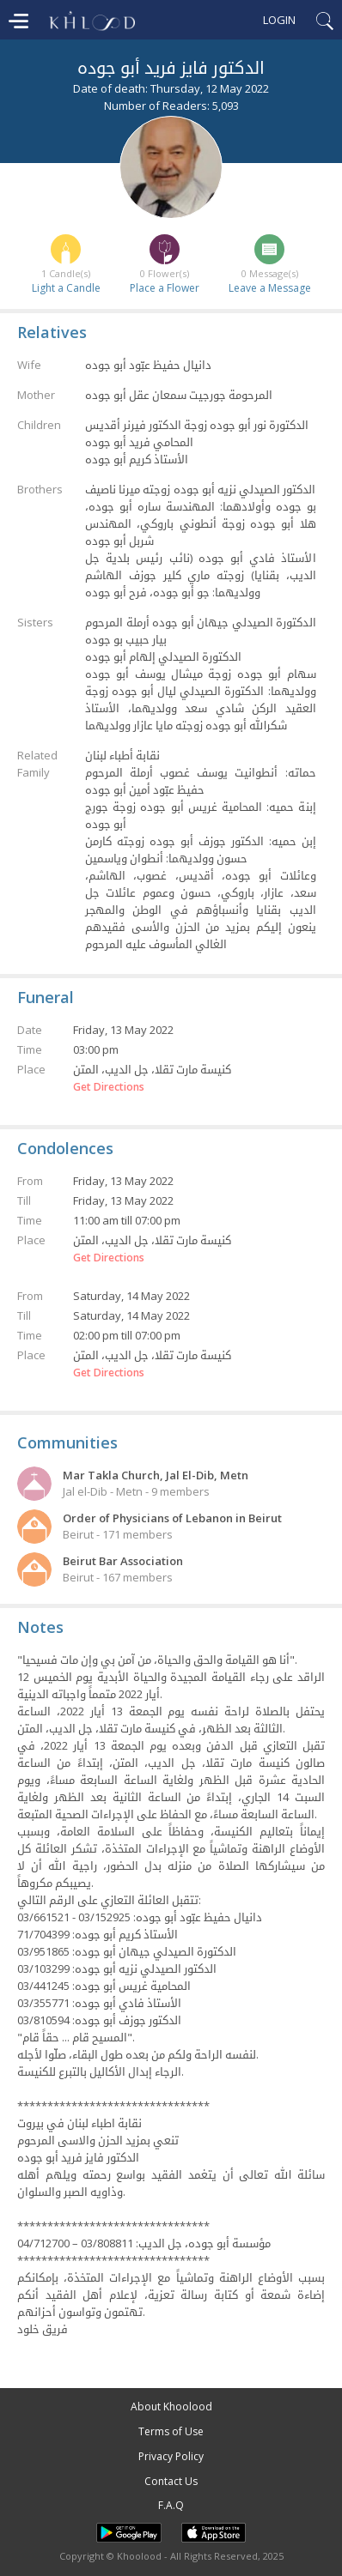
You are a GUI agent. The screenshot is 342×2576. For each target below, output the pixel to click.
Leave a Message (270, 288)
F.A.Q (171, 2505)
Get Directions (108, 1087)
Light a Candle (66, 288)
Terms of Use (171, 2431)
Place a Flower (164, 288)
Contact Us (171, 2481)
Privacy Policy (171, 2456)
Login (279, 19)
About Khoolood (171, 2406)
